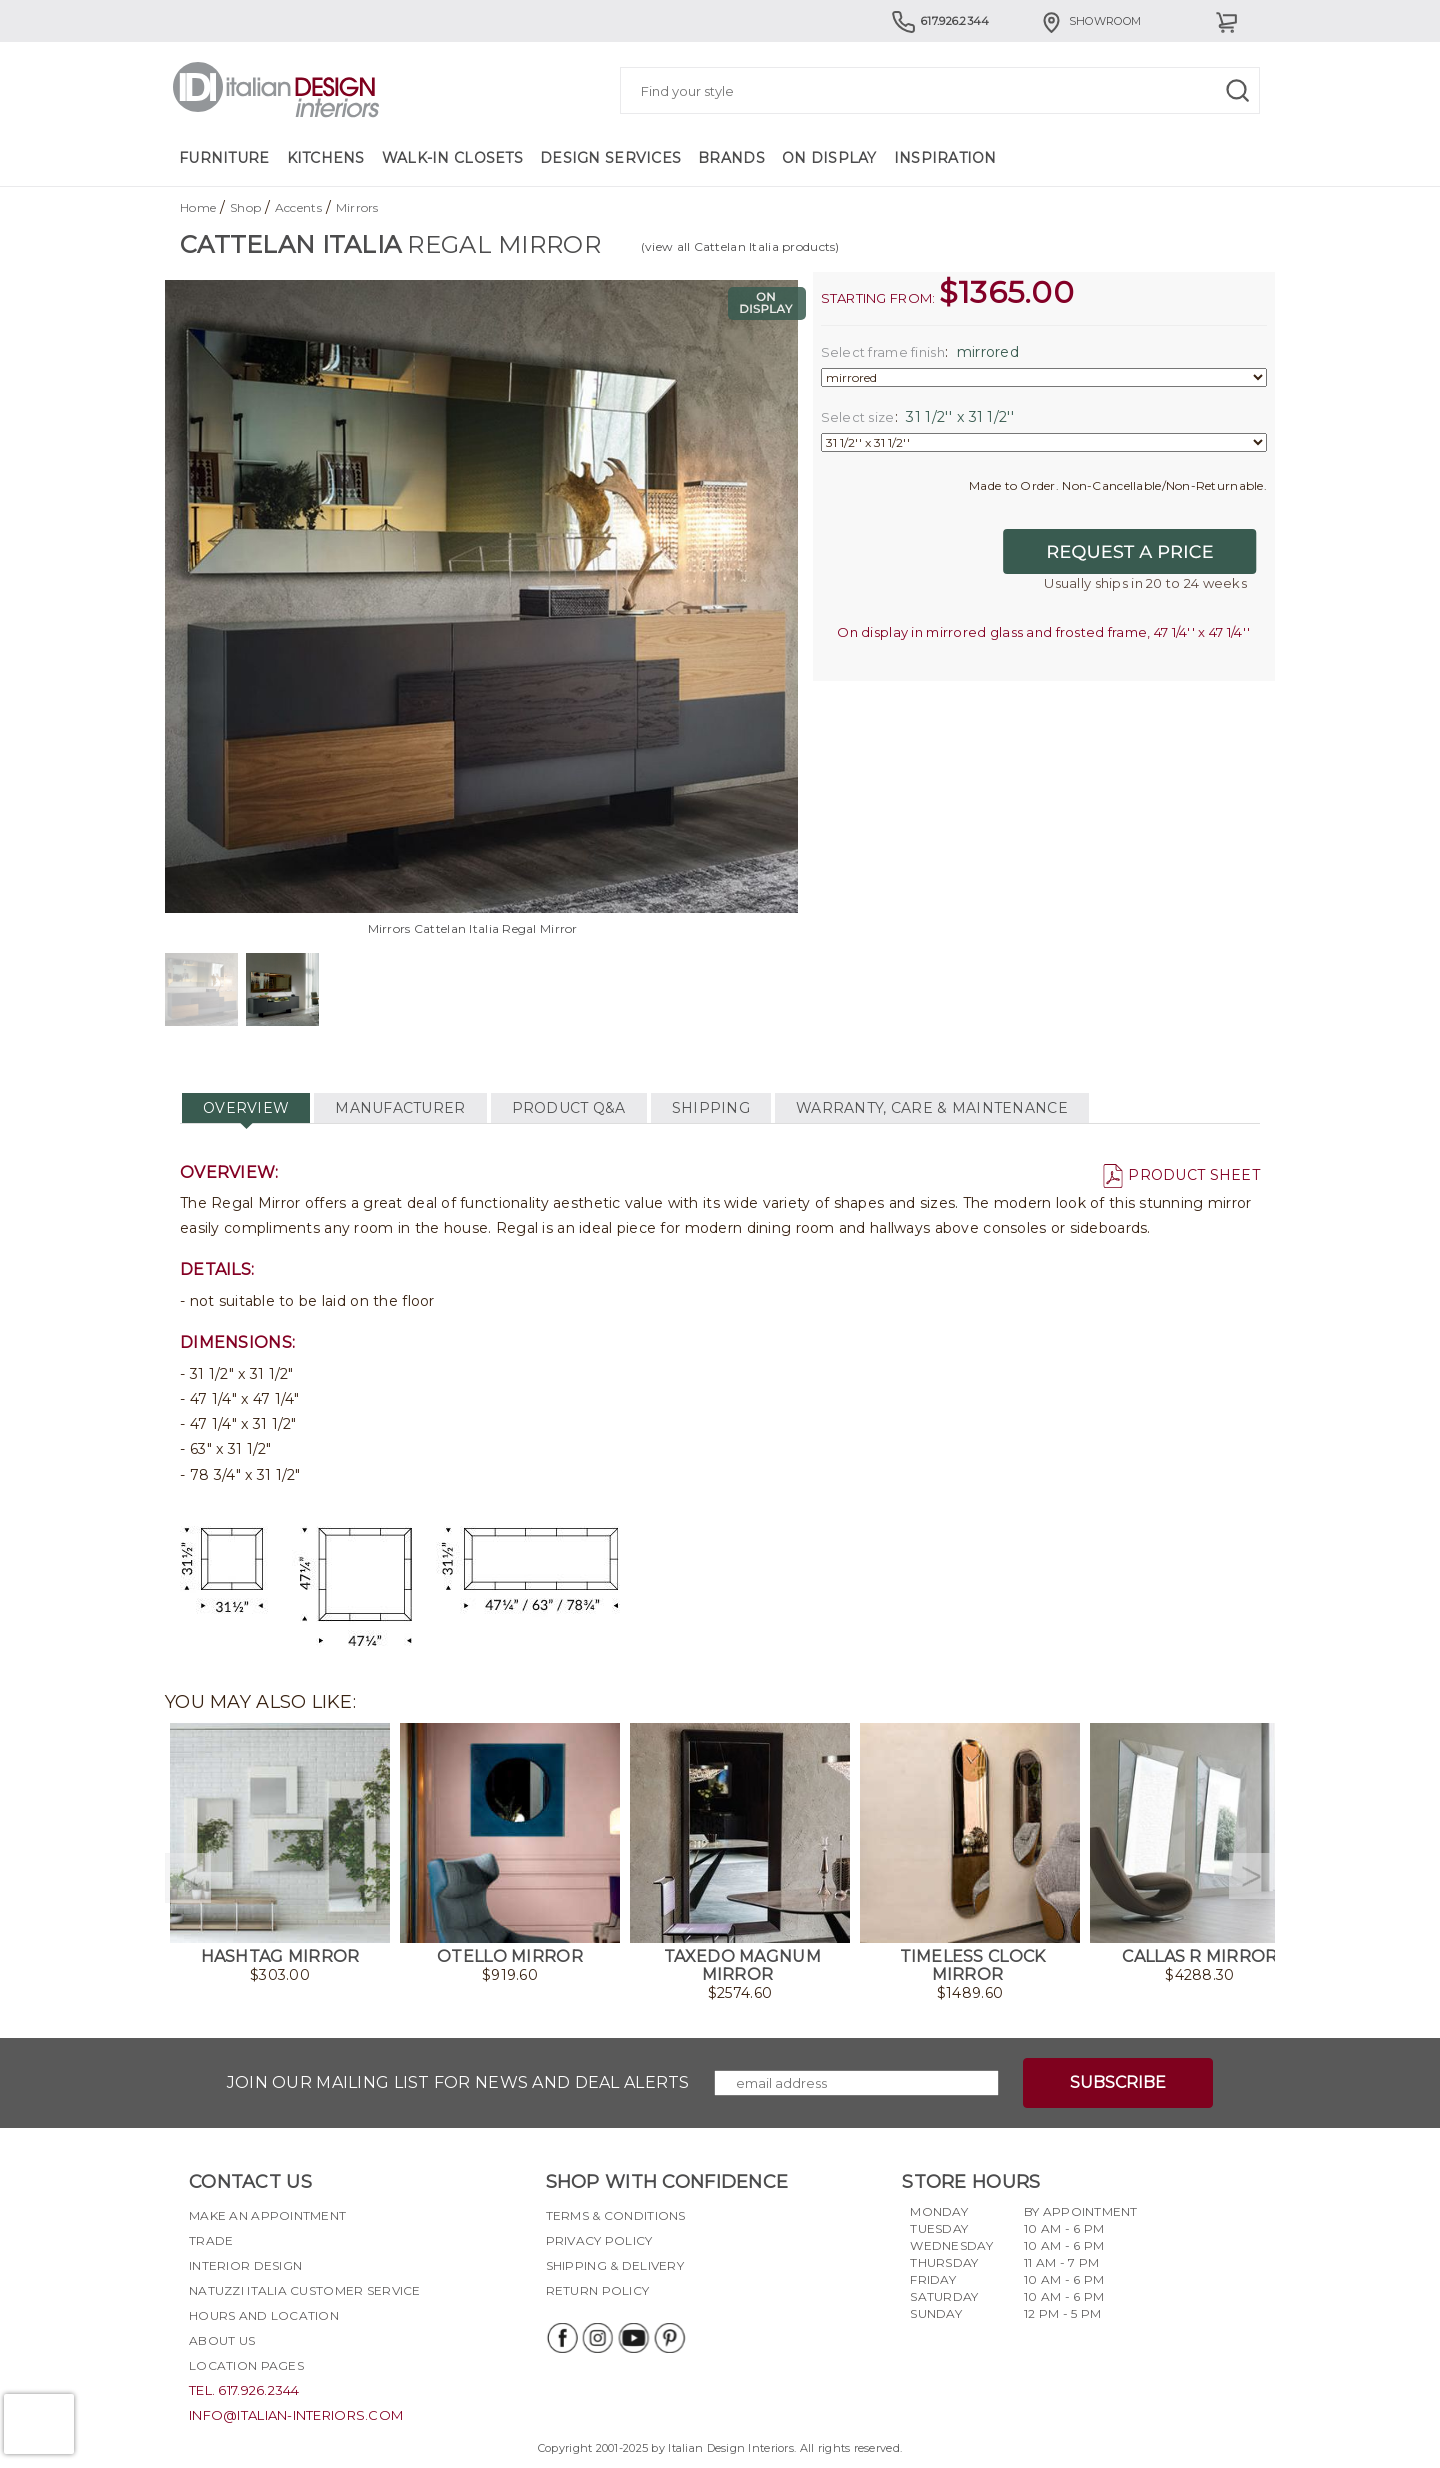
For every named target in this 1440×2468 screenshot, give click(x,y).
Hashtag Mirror (280, 1956)
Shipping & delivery (615, 2265)
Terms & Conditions (616, 2215)
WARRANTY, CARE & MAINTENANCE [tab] (932, 1108)
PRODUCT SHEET (1181, 1175)
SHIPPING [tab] (711, 1108)
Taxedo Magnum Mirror (742, 1965)
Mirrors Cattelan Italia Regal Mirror (473, 928)
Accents (298, 207)
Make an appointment (267, 2215)
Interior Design (245, 2265)
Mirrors (357, 207)
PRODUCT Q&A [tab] (569, 1108)
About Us (222, 2340)
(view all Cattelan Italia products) (740, 246)
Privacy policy (599, 2240)
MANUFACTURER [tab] (400, 1108)
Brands (731, 158)
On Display (829, 158)
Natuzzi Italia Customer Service (305, 2290)
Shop (245, 207)
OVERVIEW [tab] (246, 1108)
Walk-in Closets (452, 158)
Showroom (1090, 21)
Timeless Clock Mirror (973, 1965)
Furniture (224, 158)
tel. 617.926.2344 (244, 2390)
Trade (211, 2240)
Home (198, 207)
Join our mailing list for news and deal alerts (458, 2082)
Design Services (610, 158)
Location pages (246, 2365)
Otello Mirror (510, 1956)
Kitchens (326, 158)
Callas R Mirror (1199, 1956)
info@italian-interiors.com (296, 2415)
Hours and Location (264, 2315)
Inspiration (945, 158)
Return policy (598, 2290)
